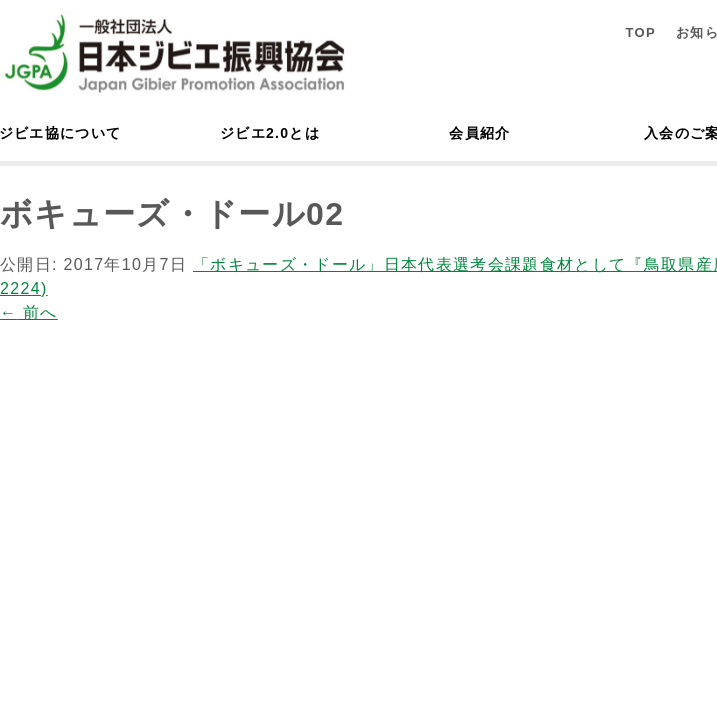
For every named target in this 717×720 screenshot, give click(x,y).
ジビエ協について (60, 133)
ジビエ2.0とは (270, 133)
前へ (29, 312)
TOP (640, 32)
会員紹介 (479, 133)
